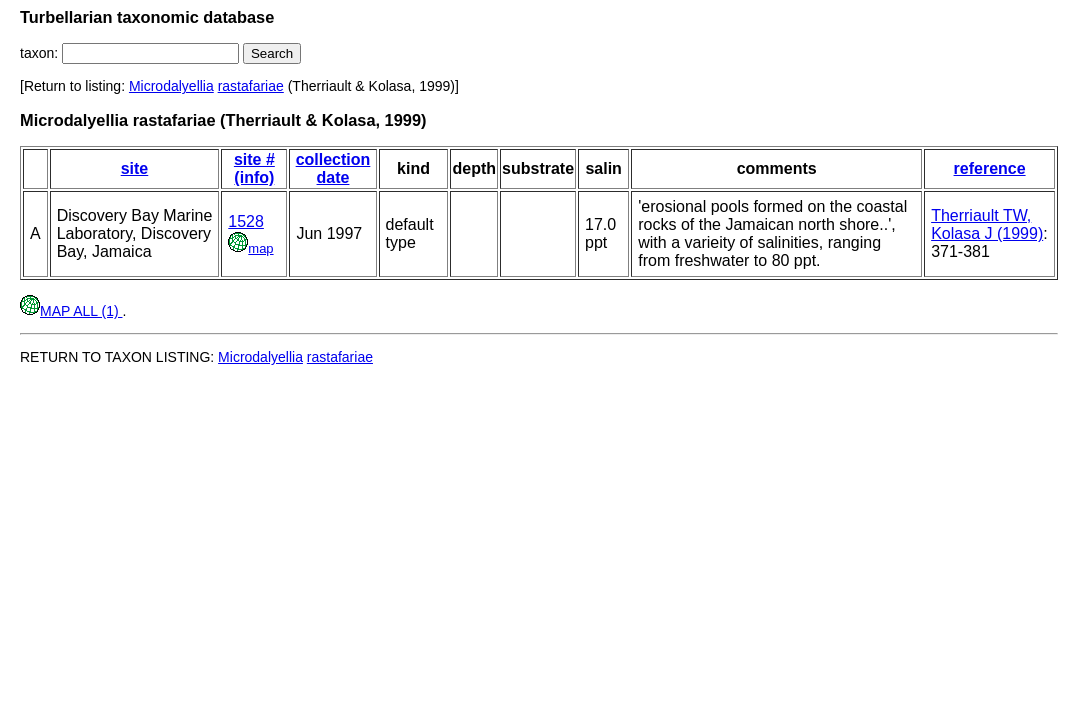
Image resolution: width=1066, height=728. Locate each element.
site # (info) (254, 168)
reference (990, 168)
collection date (333, 168)
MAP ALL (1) (71, 311)
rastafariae (251, 86)
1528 (246, 221)
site (135, 168)
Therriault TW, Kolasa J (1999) (987, 224)
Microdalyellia (171, 86)
